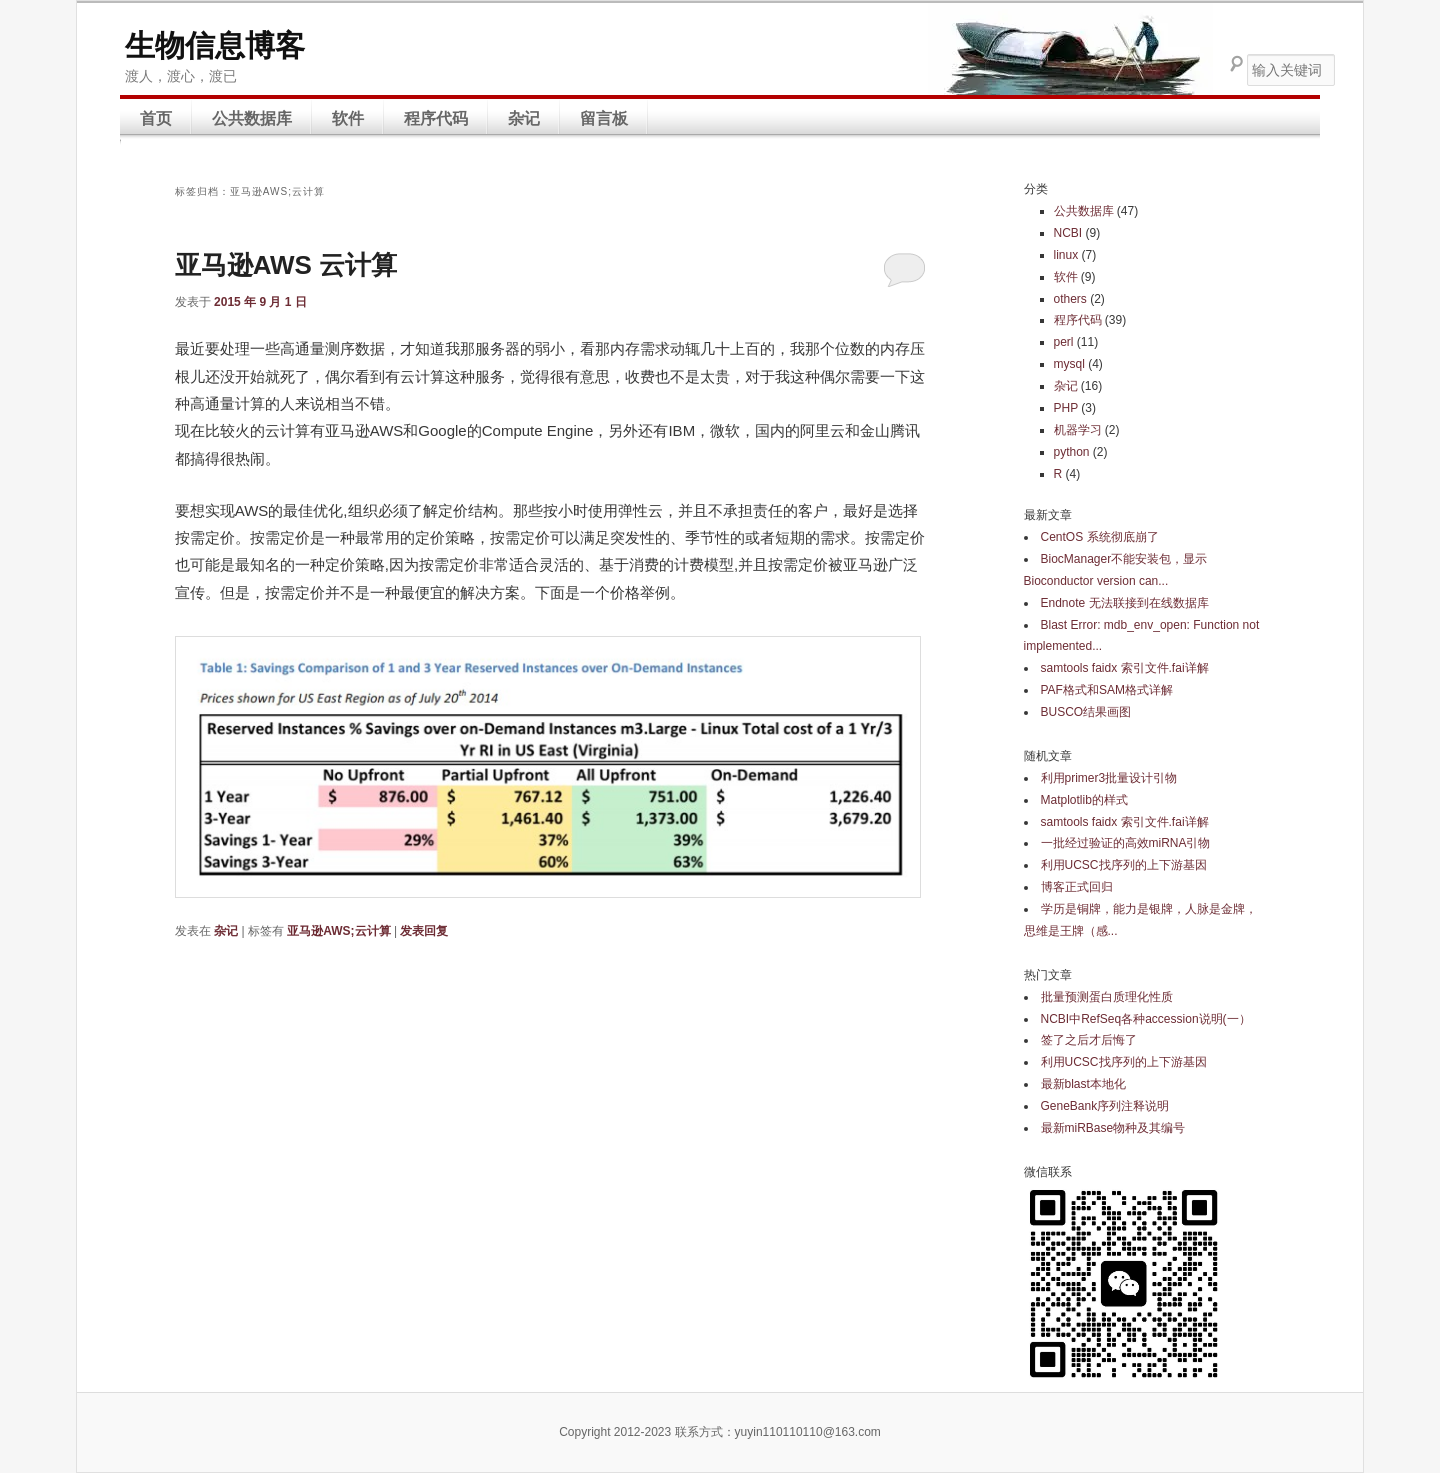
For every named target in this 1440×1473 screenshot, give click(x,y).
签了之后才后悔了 (1089, 1040)
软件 (348, 118)
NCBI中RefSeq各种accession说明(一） (1146, 1019)
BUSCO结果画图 (1086, 712)
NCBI (1068, 233)
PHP (1066, 408)
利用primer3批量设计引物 (1109, 778)
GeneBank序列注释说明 (1105, 1106)
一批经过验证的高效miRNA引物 (1126, 843)
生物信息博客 (215, 45)
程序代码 (436, 118)
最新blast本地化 (1083, 1084)
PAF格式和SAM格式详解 (1107, 690)
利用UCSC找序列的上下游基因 (1124, 865)
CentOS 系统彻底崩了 (1100, 537)
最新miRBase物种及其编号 (1113, 1128)
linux (1066, 255)
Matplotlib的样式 (1084, 800)
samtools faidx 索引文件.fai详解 (1125, 668)
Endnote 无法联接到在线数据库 (1125, 603)
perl (1064, 342)
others (1070, 299)
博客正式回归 (1077, 887)
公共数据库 (252, 118)
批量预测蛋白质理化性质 (1107, 997)
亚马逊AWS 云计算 (286, 265)
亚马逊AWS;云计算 (338, 931)
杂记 (524, 118)
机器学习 (1078, 430)
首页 (156, 118)
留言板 (604, 118)
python (1072, 452)
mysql (1069, 364)
